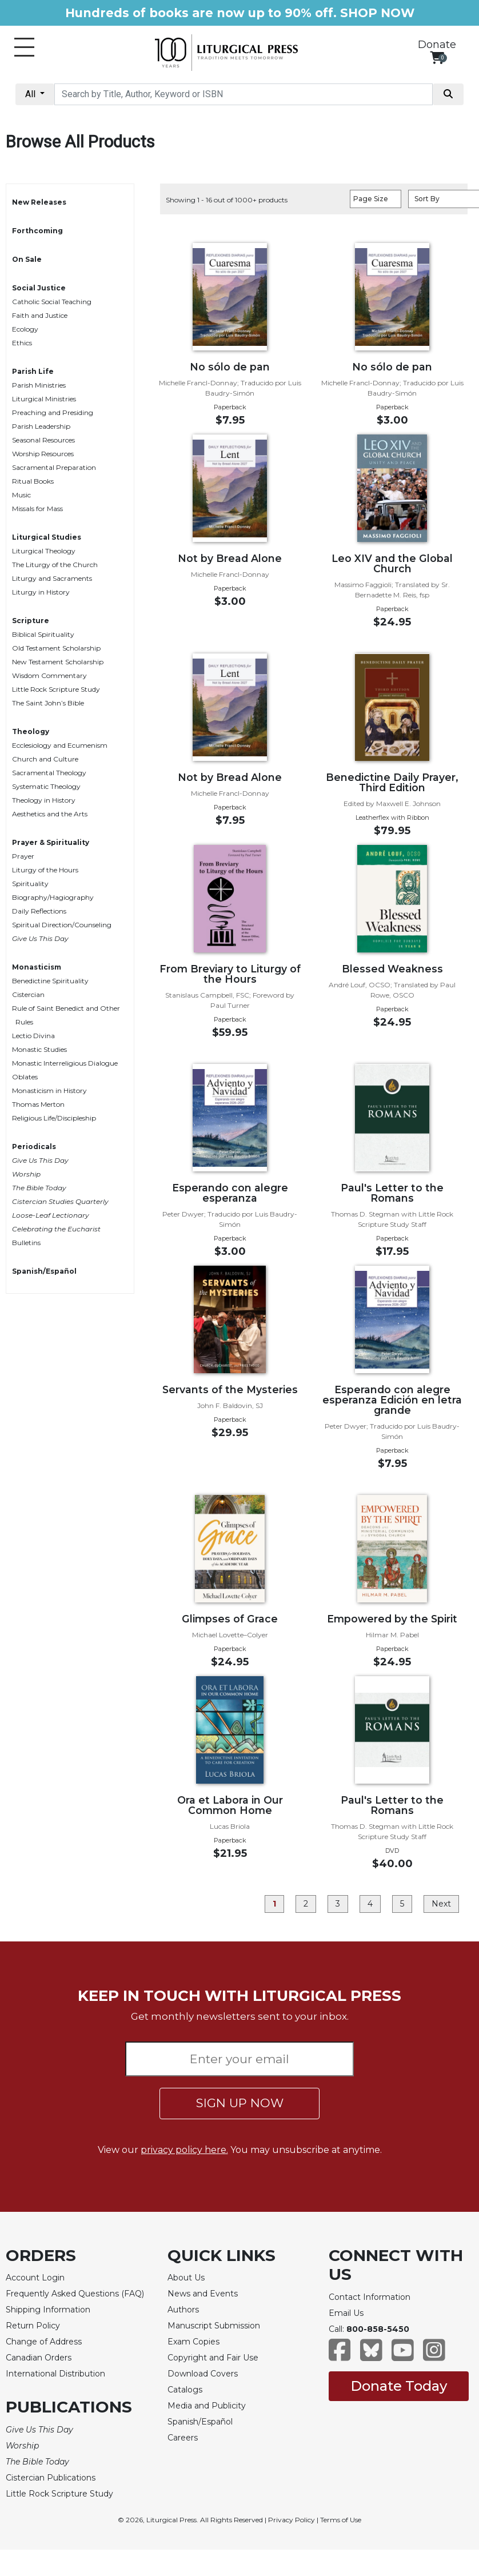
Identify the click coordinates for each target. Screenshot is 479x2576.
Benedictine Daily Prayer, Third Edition (392, 782)
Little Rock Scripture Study (56, 689)
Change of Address (44, 2341)
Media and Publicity (206, 2405)
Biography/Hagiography (53, 897)
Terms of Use (340, 2519)
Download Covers (202, 2373)
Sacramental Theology (49, 772)
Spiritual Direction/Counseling (61, 924)
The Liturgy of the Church (55, 564)
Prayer (23, 856)
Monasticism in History (49, 1090)
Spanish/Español (44, 1271)
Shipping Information (48, 2309)
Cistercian (28, 994)
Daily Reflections (39, 911)
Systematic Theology (46, 786)
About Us (186, 2277)
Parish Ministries (39, 385)
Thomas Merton (38, 1104)
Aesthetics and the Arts (49, 814)
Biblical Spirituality (43, 634)
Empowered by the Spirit (392, 1619)
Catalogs (184, 2389)
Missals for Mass (37, 508)
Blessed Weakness (392, 969)
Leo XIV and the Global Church (392, 563)
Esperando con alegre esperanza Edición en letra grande (392, 1399)
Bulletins (26, 1242)
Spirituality (30, 883)
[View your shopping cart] (437, 57)
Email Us (346, 2313)
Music (21, 495)
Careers (182, 2438)
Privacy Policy (291, 2519)
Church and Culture (45, 759)
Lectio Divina (33, 1035)
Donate (437, 44)
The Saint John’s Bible (48, 703)
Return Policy (33, 2325)
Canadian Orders (38, 2357)
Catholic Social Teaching (51, 301)
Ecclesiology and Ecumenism (59, 745)
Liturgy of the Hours (45, 870)
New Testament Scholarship (57, 661)
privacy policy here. (184, 2149)
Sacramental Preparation (54, 467)
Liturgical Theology (43, 551)
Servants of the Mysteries (230, 1389)
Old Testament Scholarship (56, 648)
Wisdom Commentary (49, 675)
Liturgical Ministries (44, 398)
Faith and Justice (39, 315)
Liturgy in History (41, 592)
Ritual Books (33, 481)
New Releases (39, 202)
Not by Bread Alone (230, 558)
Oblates (25, 1076)
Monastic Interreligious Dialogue (65, 1063)
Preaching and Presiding (52, 412)
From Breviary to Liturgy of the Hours (230, 974)
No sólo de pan (230, 367)
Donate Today (398, 2386)
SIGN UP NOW (240, 2103)
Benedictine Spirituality (50, 980)
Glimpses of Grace (230, 1619)
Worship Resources (43, 453)
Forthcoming (37, 230)
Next (441, 1904)
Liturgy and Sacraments (52, 578)
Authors (183, 2309)
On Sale (27, 259)
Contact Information (369, 2297)
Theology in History (43, 800)
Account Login (35, 2277)
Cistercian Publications (50, 2478)
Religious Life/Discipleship (54, 1118)
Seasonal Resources (43, 440)
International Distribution (55, 2373)
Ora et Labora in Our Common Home (230, 1805)
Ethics (22, 342)
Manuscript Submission (213, 2325)
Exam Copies (193, 2341)
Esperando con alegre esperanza (230, 1193)
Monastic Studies (39, 1049)
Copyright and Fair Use (212, 2357)
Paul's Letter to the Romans (392, 1193)
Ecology (25, 329)
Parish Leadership (41, 426)
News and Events (202, 2293)
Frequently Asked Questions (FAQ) (75, 2293)
